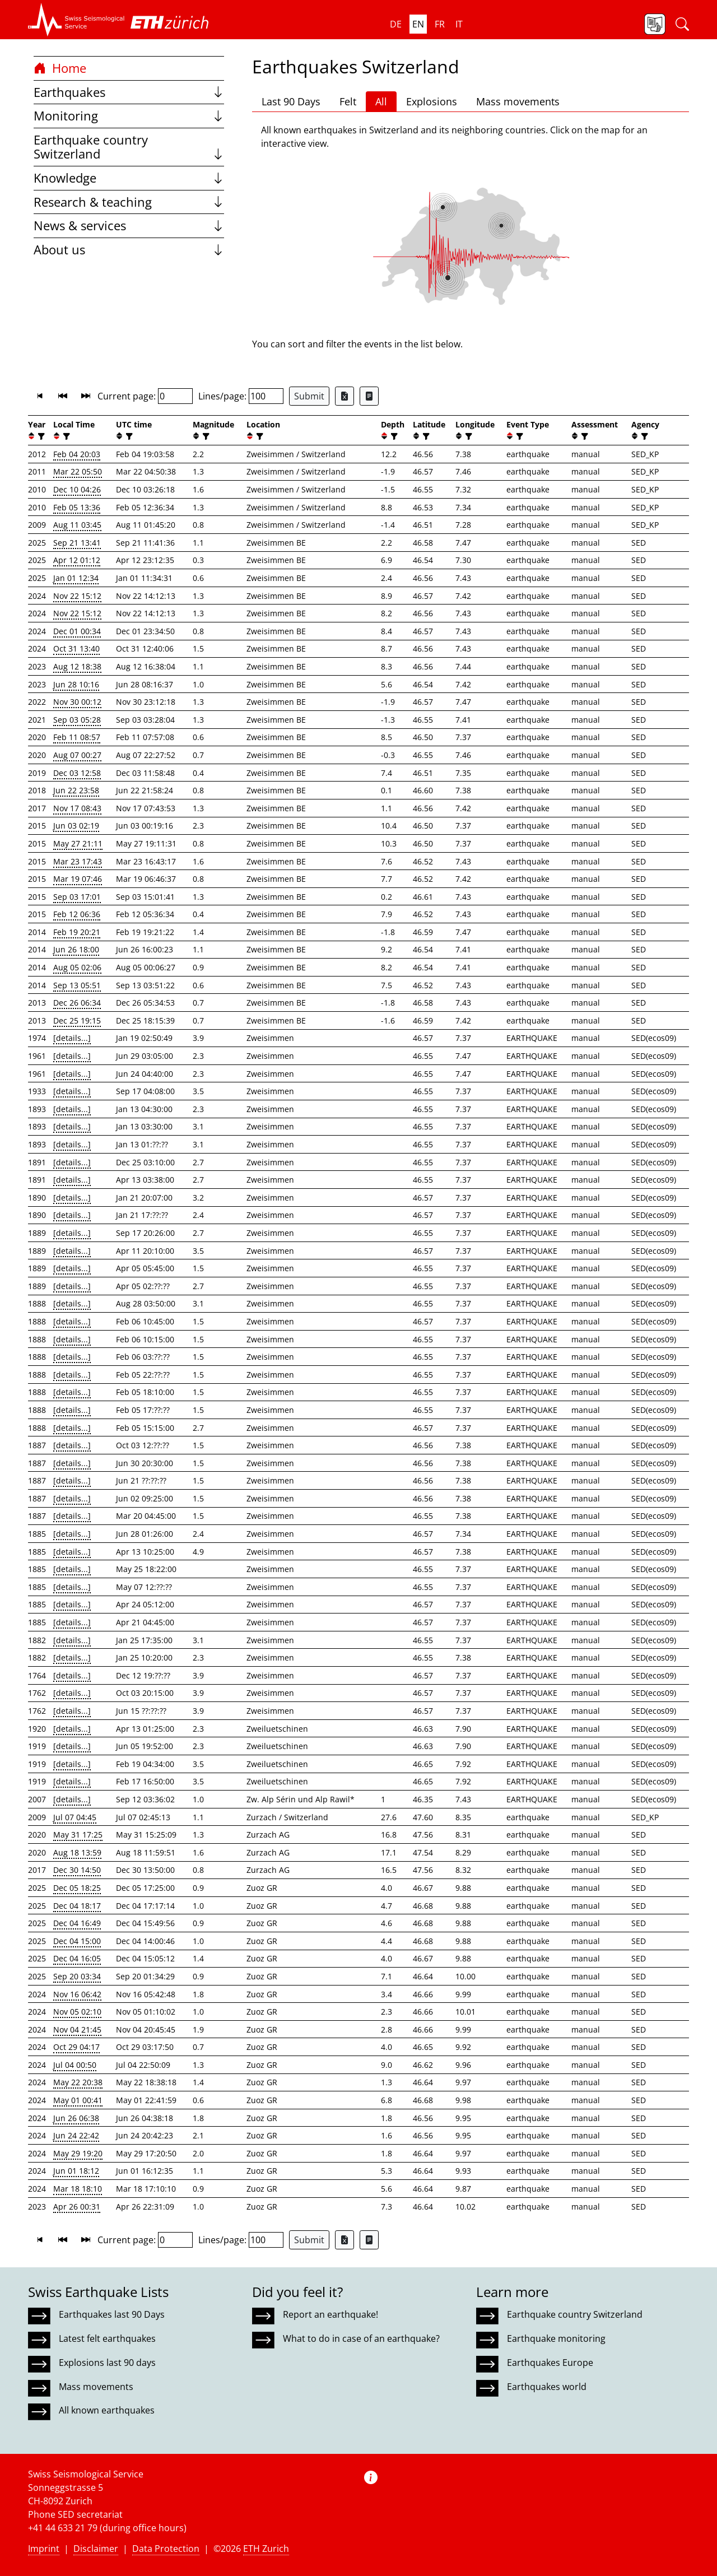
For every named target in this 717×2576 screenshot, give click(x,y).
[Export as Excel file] (344, 396)
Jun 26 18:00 (76, 949)
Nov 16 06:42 (77, 1994)
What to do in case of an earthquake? (361, 2338)
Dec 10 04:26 (77, 489)
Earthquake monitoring (556, 2338)
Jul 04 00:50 (74, 2064)
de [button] (396, 24)
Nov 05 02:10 (77, 2011)
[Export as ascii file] (369, 396)
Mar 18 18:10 (77, 2188)
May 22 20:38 (78, 2082)
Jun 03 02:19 (76, 825)
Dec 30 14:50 (77, 1869)
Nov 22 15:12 (77, 595)
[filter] (40, 436)
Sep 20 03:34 (77, 1976)
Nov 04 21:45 (77, 2029)
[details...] (72, 1038)
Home (60, 68)
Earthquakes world (546, 2386)
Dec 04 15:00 (77, 1941)
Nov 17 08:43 (77, 808)
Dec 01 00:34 (77, 631)
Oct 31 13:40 (76, 648)
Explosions (431, 101)
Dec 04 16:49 (77, 1923)
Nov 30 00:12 (77, 701)
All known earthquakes (107, 2410)
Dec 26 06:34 (77, 1002)
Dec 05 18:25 (77, 1887)
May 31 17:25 (78, 1834)
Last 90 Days (291, 101)
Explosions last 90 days (107, 2362)
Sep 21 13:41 (77, 542)
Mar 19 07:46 (77, 878)
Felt (347, 101)
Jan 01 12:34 (76, 578)
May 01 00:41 (78, 2100)
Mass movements (518, 101)
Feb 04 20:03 (76, 454)
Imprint (43, 2548)
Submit (309, 396)
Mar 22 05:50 (77, 471)
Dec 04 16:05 (77, 1958)
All (381, 101)
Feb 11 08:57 (76, 737)
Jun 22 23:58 (76, 790)
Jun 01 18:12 (76, 2170)
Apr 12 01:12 (76, 560)
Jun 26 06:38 (76, 2118)
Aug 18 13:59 (77, 1852)
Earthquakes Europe (550, 2362)
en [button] (418, 24)
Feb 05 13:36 (76, 507)
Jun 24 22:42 (76, 2135)
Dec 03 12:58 (77, 773)
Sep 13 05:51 (77, 985)
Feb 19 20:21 (76, 932)
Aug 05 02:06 (77, 967)
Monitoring (129, 115)
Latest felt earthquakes (107, 2338)
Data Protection (165, 2548)
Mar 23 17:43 (77, 861)
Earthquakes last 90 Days (112, 2314)
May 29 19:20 (78, 2153)
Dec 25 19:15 (77, 1020)
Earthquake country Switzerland (129, 147)
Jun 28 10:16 (76, 684)
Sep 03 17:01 (77, 896)
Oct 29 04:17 (76, 2047)
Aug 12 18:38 (77, 666)
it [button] (459, 24)
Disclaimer (95, 2548)
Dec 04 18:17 (77, 1905)
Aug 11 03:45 (77, 524)
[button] (76, 19)
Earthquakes (129, 92)
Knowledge (129, 178)
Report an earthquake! (330, 2314)
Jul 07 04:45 (74, 1817)
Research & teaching (129, 202)
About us (129, 249)
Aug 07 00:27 (77, 755)
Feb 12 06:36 (76, 914)
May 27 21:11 (78, 843)
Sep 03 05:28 (77, 719)
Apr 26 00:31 (76, 2206)
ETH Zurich (266, 2548)
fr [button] (440, 24)
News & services (129, 225)
